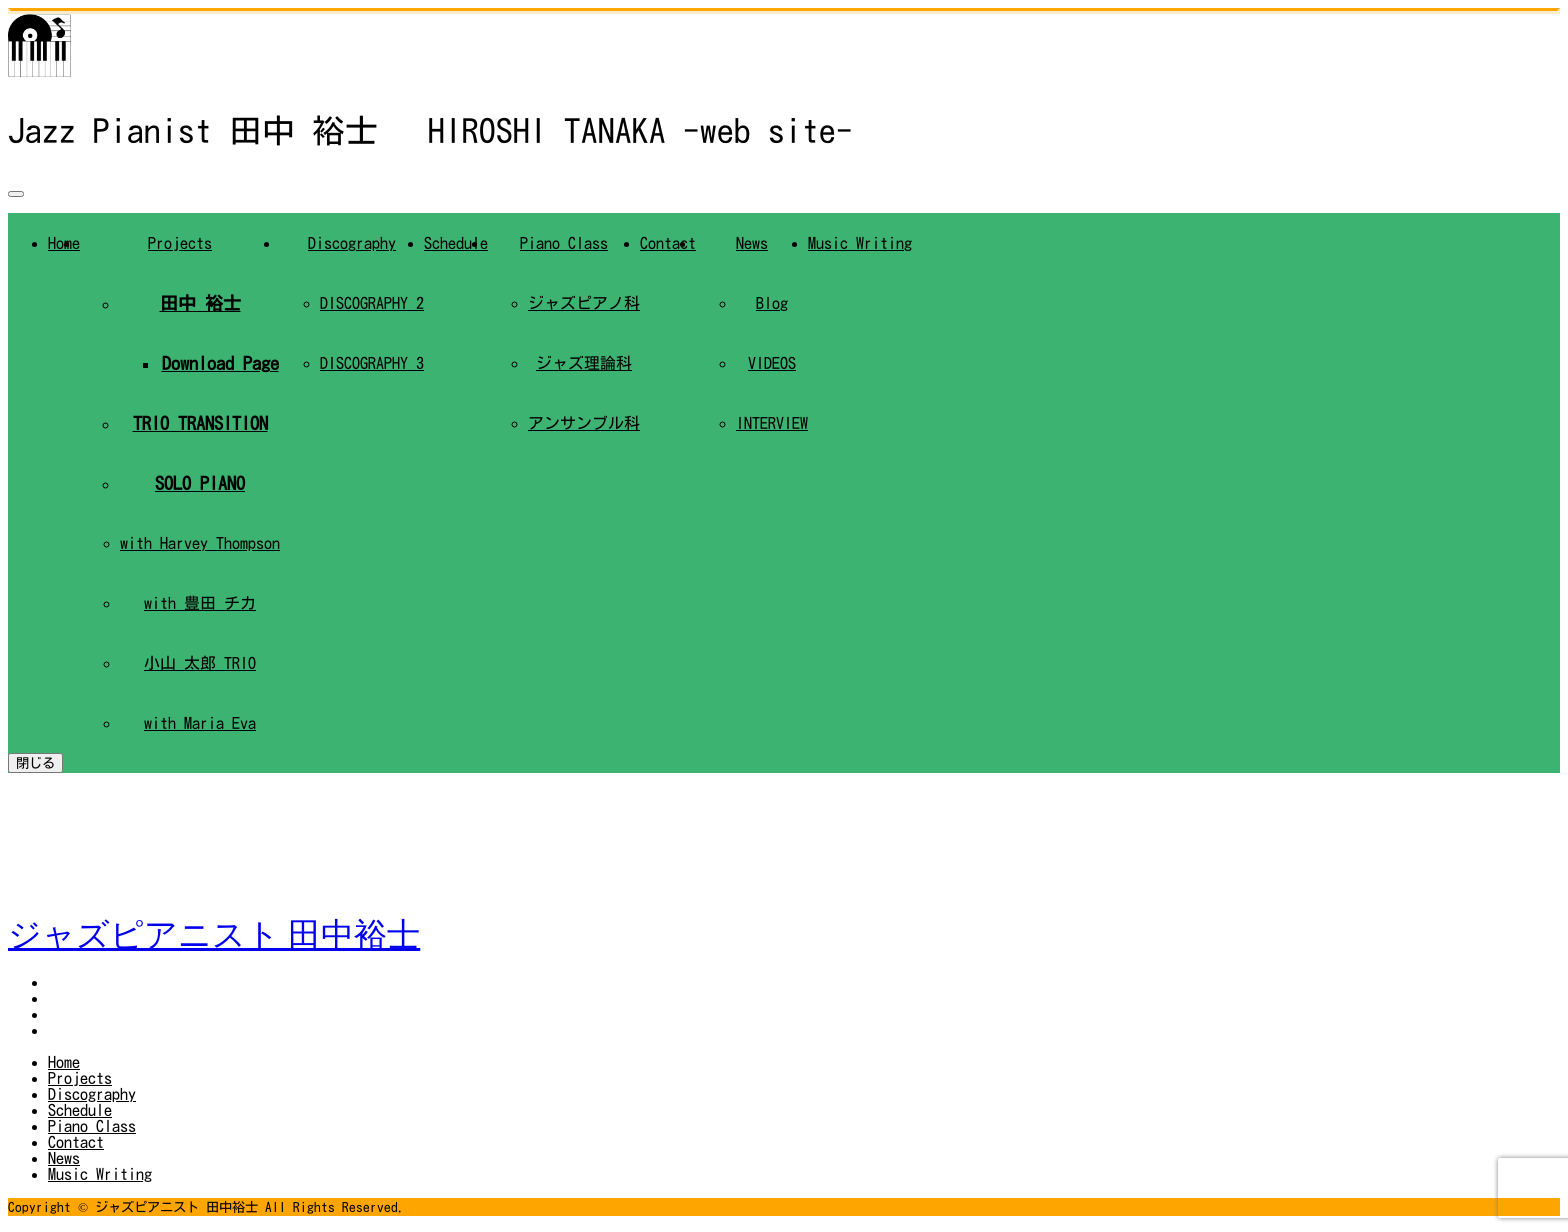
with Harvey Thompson (200, 543)
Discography (352, 243)
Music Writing (860, 243)
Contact (668, 243)
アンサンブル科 (584, 423)
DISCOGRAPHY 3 (372, 363)
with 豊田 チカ (200, 603)
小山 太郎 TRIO (200, 663)
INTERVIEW (772, 423)
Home (64, 1062)
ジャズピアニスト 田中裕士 (214, 935)
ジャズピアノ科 (584, 303)
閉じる (35, 763)
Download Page (220, 363)
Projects (180, 243)
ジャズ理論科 (584, 363)
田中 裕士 (200, 303)
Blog (772, 303)
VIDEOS (772, 363)
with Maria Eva (200, 723)
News (752, 243)
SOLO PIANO (200, 483)
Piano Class (564, 243)
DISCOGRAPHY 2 (372, 303)
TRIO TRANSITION (200, 423)
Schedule (456, 243)
